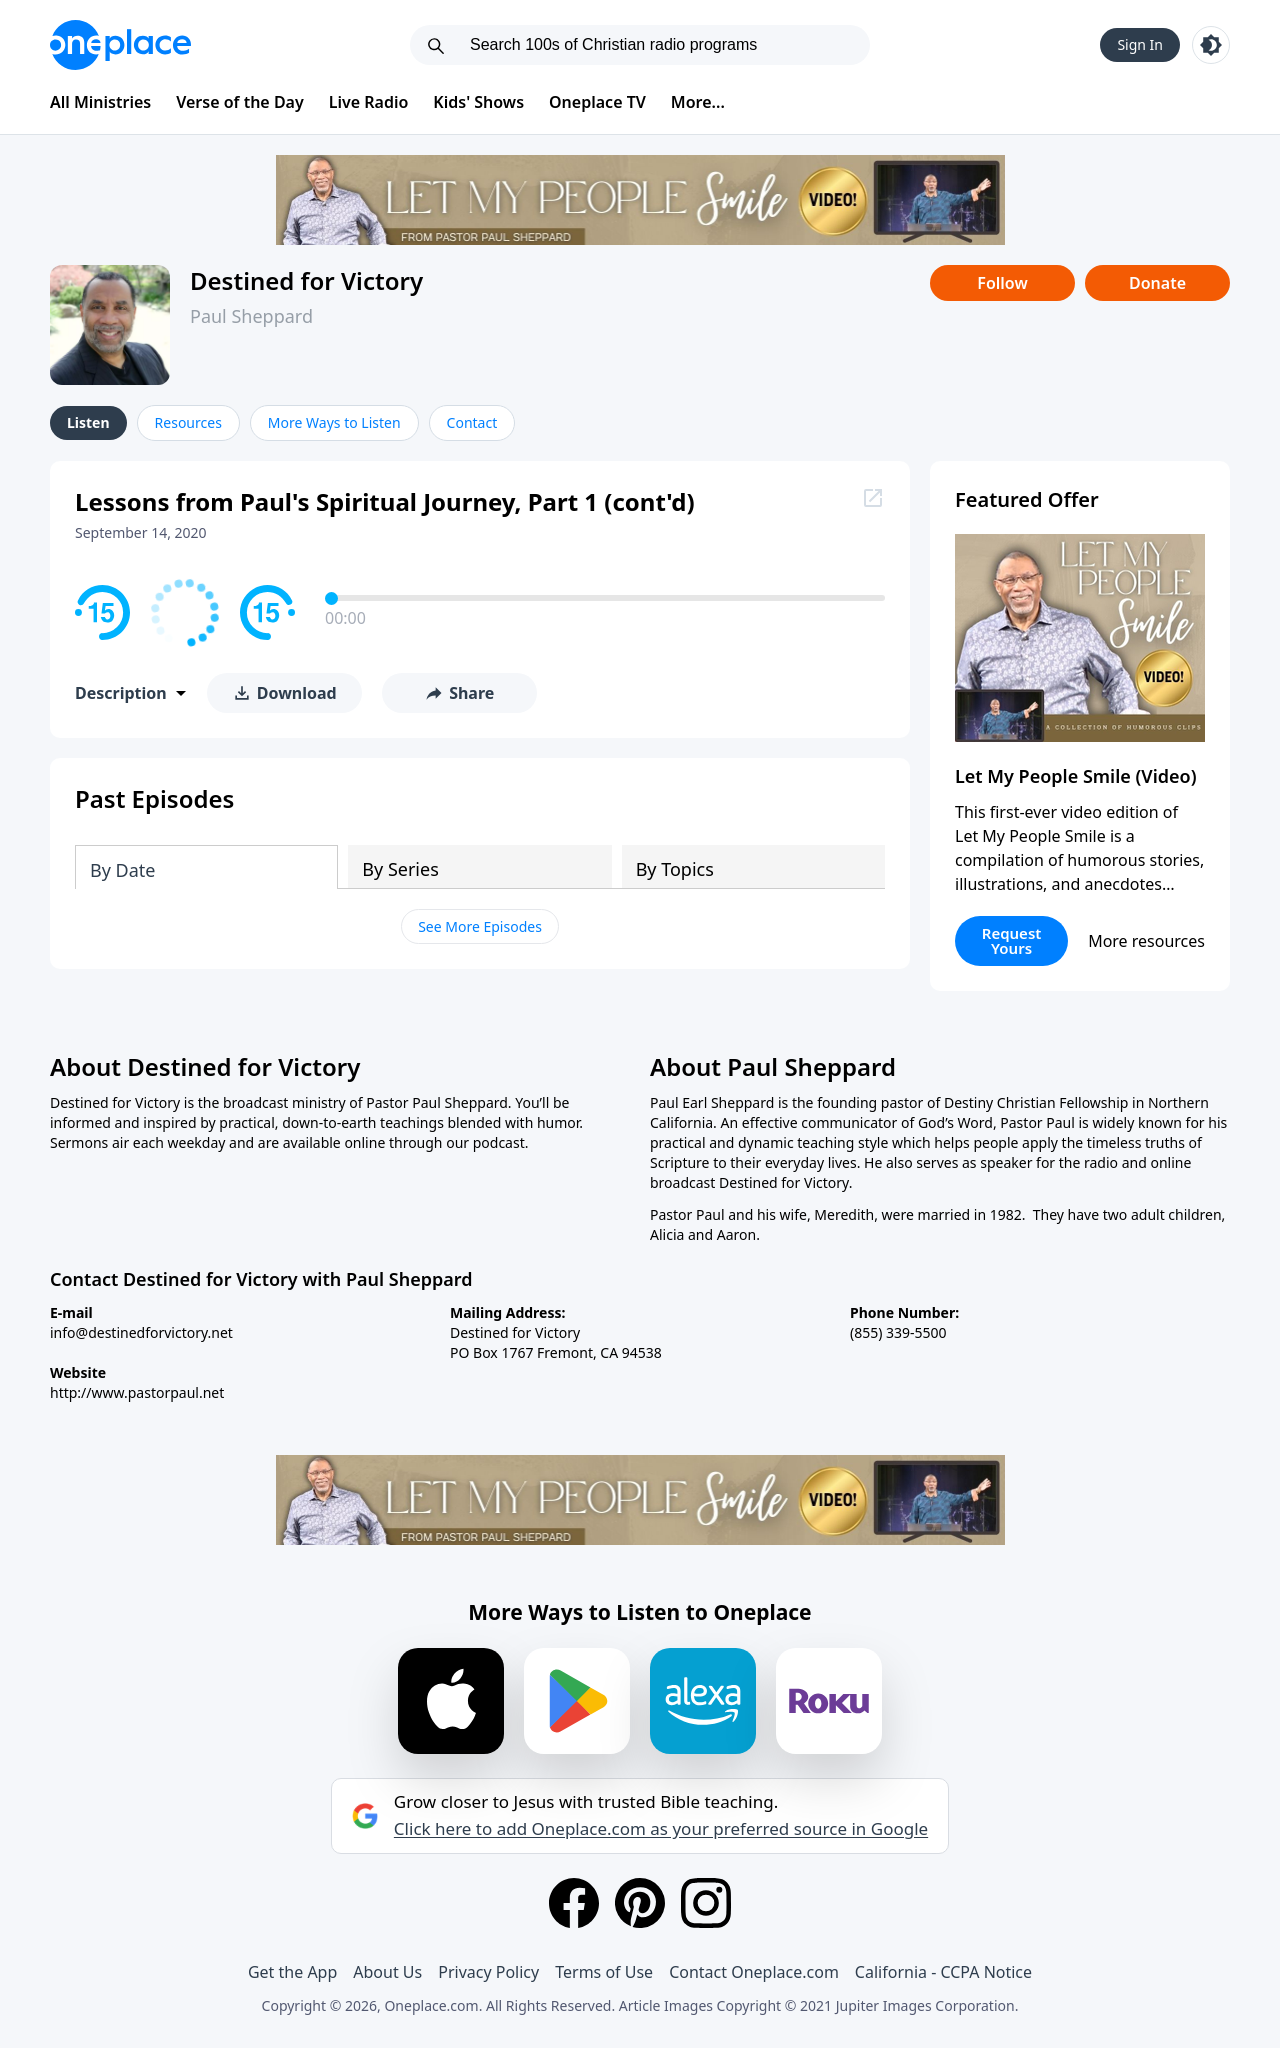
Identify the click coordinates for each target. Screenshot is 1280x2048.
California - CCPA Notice (943, 1972)
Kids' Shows (478, 102)
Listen (88, 422)
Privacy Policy (488, 1972)
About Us (387, 1972)
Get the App (292, 1972)
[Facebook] (574, 1903)
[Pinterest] (640, 1903)
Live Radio (369, 102)
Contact (472, 422)
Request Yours (1012, 940)
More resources (1146, 941)
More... (698, 102)
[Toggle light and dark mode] (1211, 45)
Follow (1002, 283)
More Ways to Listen (334, 422)
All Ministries (100, 102)
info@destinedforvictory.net (141, 1332)
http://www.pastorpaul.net (137, 1392)
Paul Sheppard (251, 316)
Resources (188, 422)
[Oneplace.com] (120, 45)
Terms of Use (604, 1972)
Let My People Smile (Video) (1076, 776)
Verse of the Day (240, 102)
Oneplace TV (597, 102)
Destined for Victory (306, 280)
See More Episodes (480, 926)
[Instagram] (706, 1903)
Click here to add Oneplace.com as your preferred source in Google (661, 1829)
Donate (1157, 283)
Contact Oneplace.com (754, 1972)
